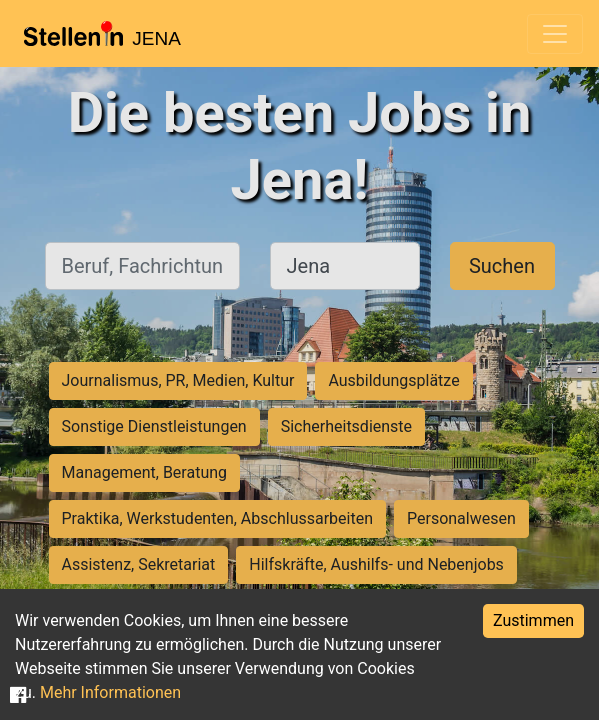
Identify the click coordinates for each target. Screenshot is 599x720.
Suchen (502, 266)
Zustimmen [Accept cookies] (533, 620)
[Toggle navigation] (555, 34)
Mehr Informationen (110, 692)
